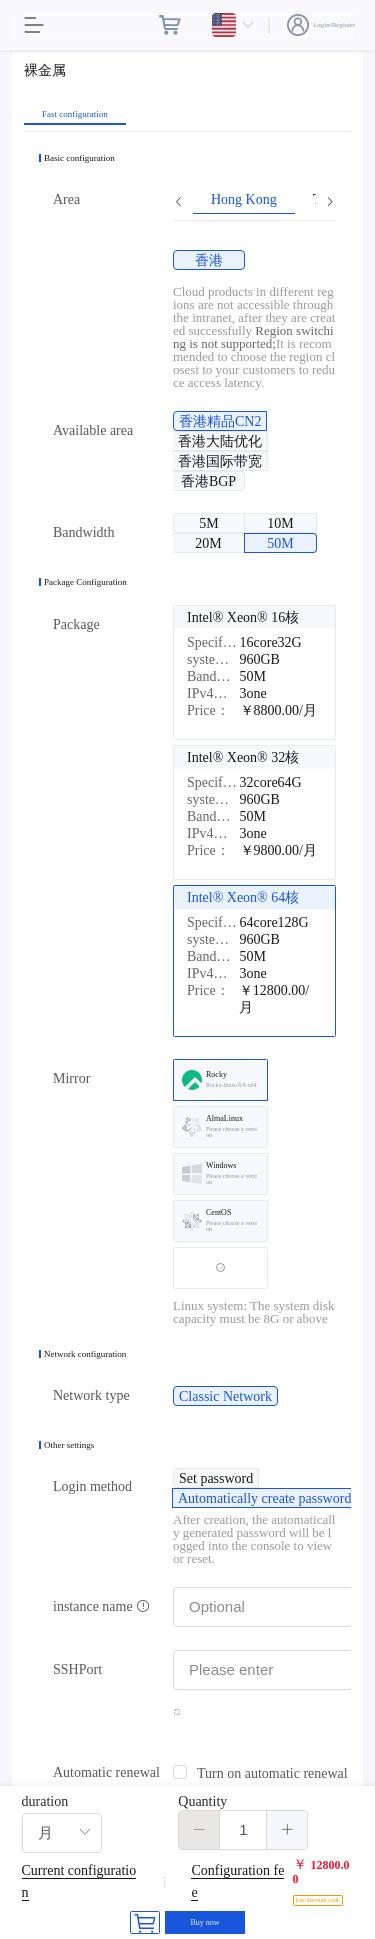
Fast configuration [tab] (75, 114)
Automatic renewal (106, 1772)
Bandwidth (83, 532)
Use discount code (318, 1900)
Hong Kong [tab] (244, 200)
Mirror (71, 1078)
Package (76, 624)
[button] (199, 1830)
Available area (93, 430)
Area (66, 199)
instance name (101, 1606)
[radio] (209, 260)
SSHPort (77, 1669)
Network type (91, 1395)
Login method (92, 1486)
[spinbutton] (243, 1830)
